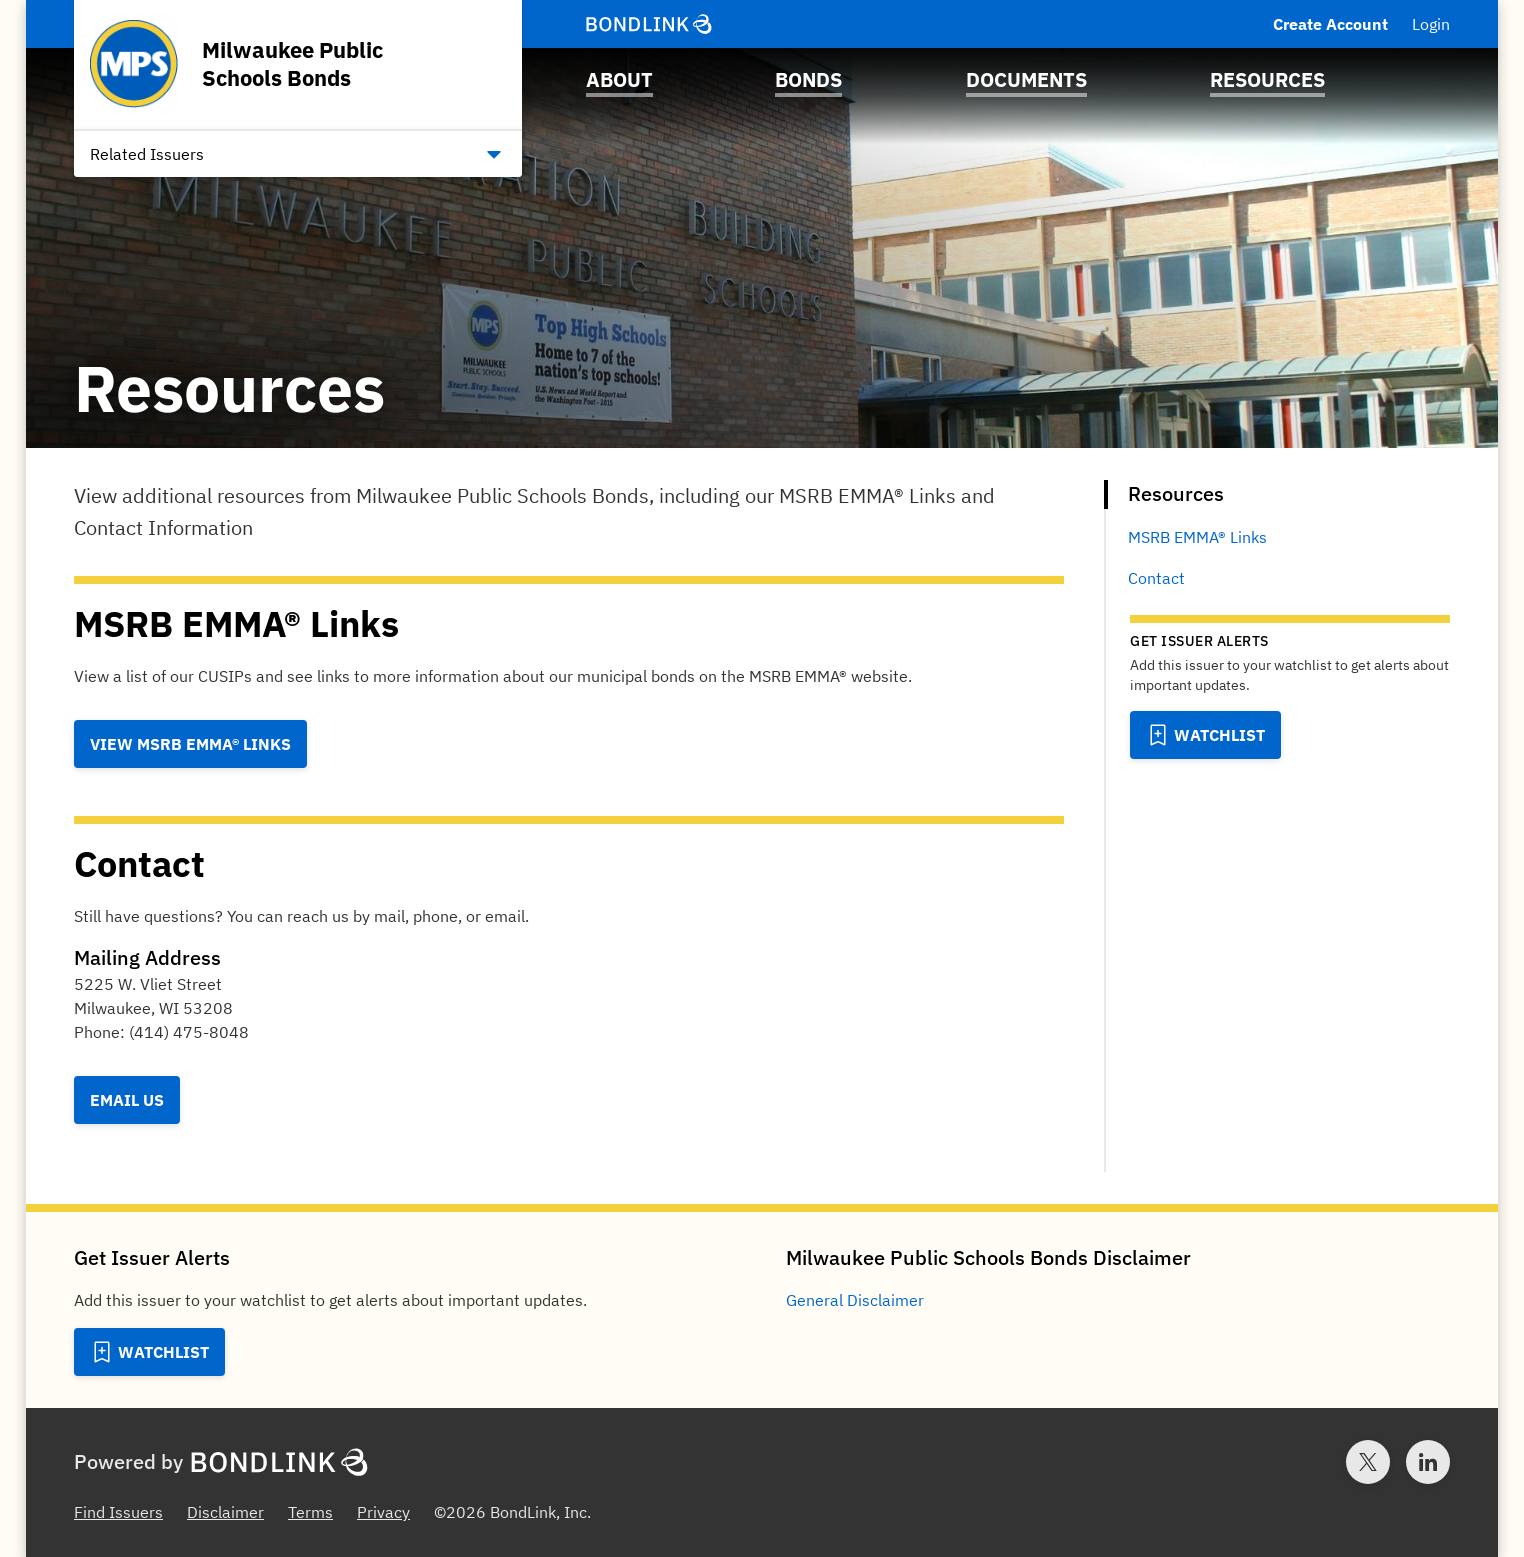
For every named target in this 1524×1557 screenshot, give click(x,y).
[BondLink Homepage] (649, 24)
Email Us (127, 1100)
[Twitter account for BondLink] (1368, 1462)
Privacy (383, 1512)
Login (1431, 24)
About (619, 79)
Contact (1156, 578)
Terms (310, 1512)
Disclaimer (225, 1512)
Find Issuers (118, 1512)
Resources (1267, 79)
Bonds (808, 79)
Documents (1026, 79)
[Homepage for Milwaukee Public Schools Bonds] (298, 64)
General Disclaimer (855, 1300)
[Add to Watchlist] (1205, 735)
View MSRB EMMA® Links (190, 744)
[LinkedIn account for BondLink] (1428, 1462)
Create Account (1330, 24)
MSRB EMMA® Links (1197, 537)
